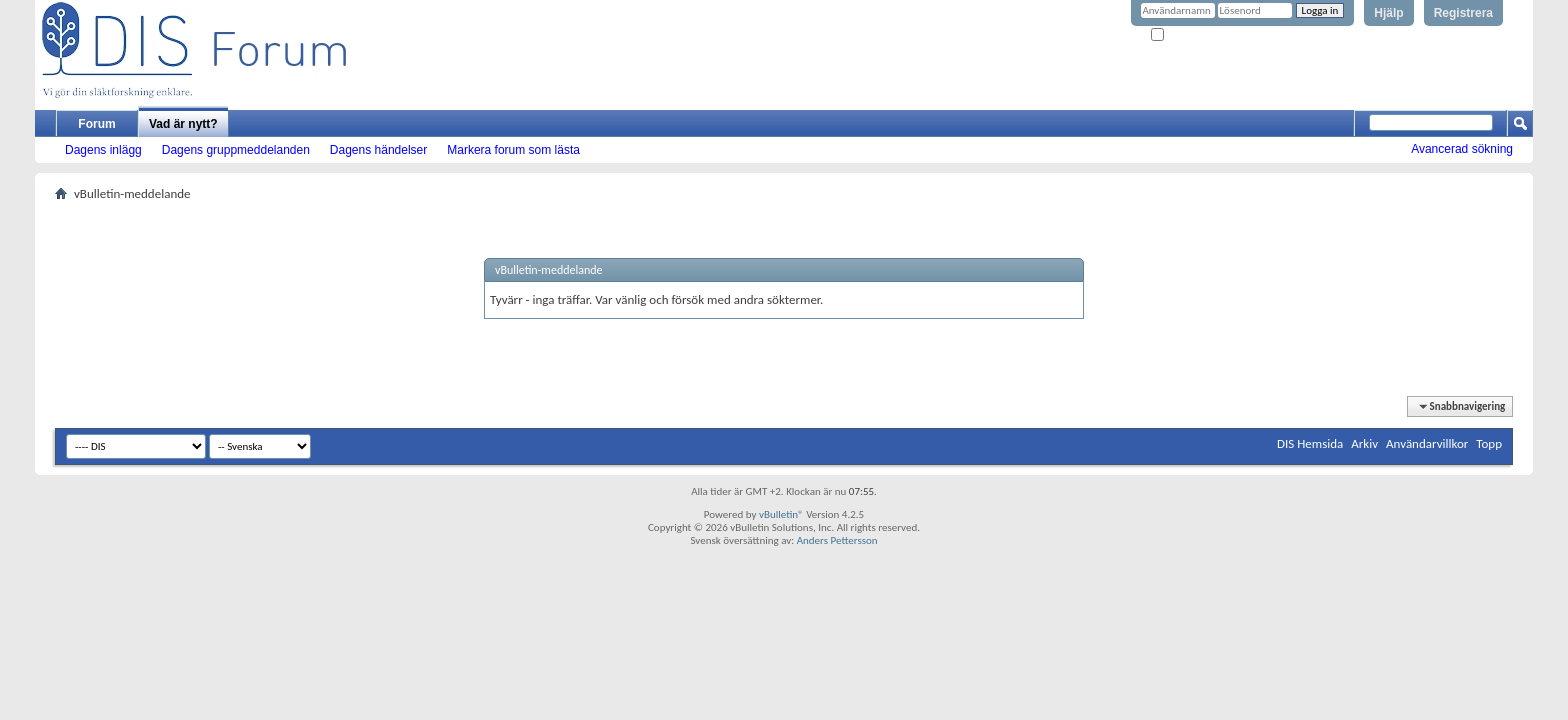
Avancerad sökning (1462, 149)
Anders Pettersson (837, 540)
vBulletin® (781, 514)
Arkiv (1364, 443)
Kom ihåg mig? (1192, 35)
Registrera (1463, 13)
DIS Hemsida (1310, 443)
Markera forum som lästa (513, 150)
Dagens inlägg (103, 150)
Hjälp (1388, 13)
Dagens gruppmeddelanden (236, 150)
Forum (96, 124)
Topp (1489, 443)
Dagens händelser (378, 150)
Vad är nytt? (183, 124)
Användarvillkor (1427, 443)
